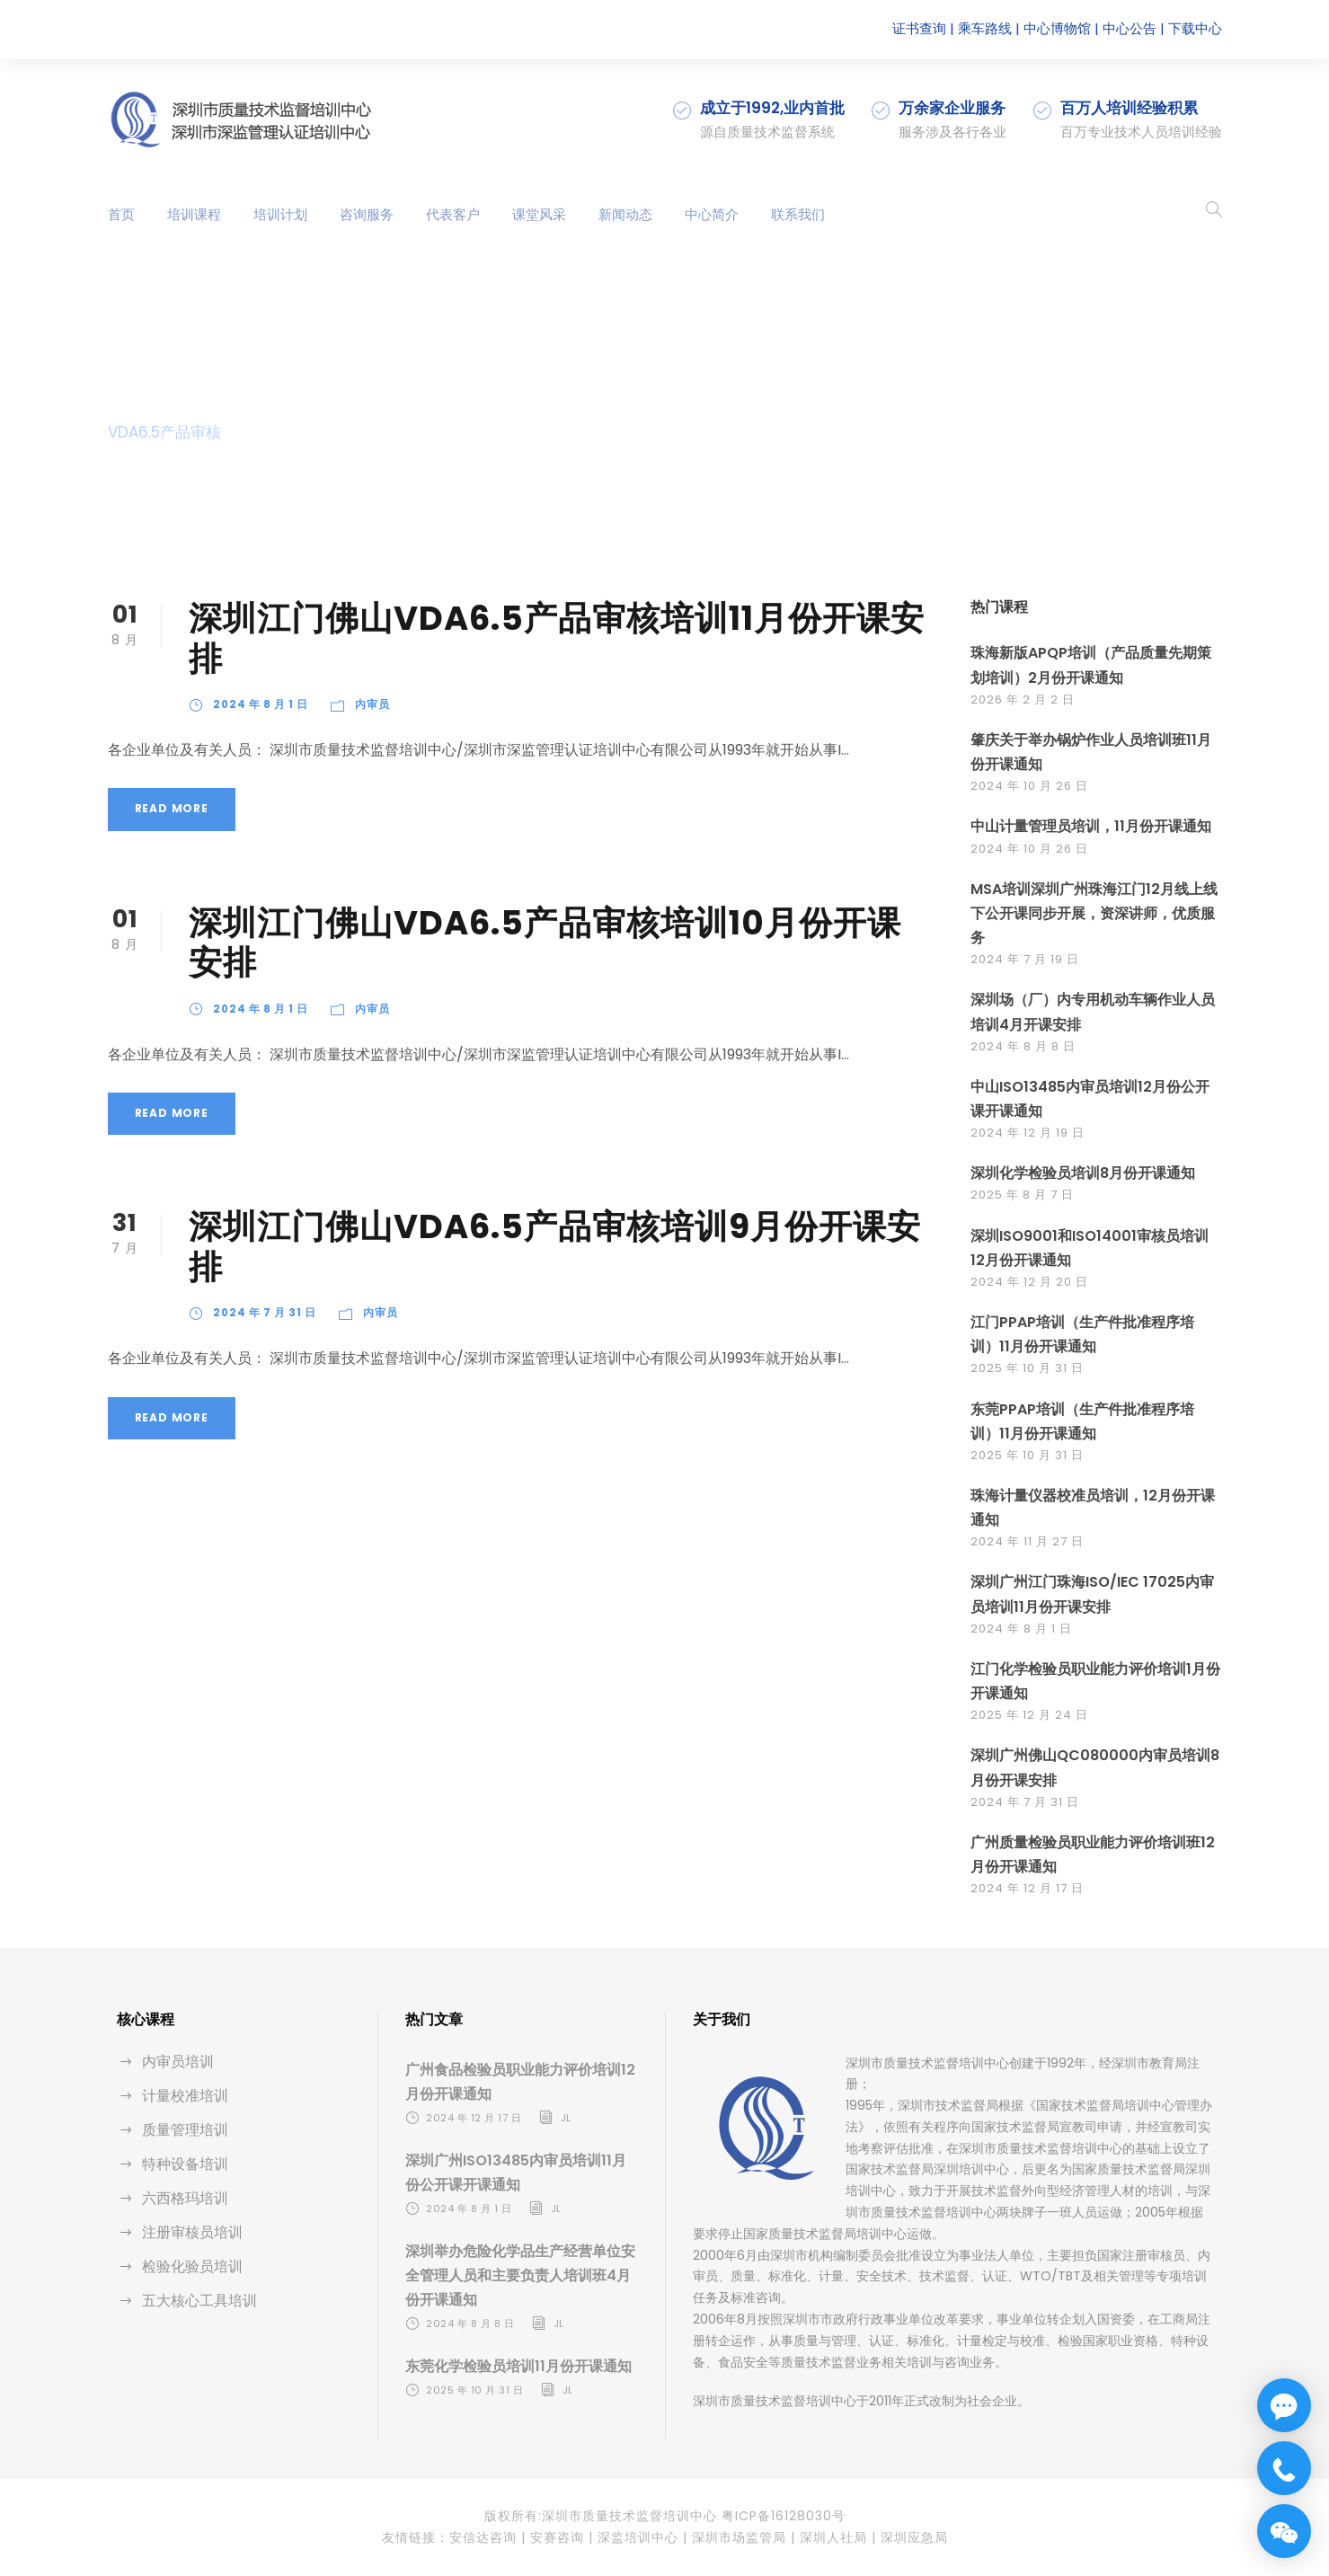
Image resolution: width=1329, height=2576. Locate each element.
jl (566, 2118)
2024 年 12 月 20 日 (1029, 1281)
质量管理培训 (185, 2130)
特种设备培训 (185, 2164)
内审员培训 (178, 2061)
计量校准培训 (185, 2095)
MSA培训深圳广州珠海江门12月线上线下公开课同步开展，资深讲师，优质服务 (1094, 913)
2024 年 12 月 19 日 (1027, 1132)
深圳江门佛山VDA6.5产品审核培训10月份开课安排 (545, 942)
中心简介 (712, 214)
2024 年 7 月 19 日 (1024, 959)
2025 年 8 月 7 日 (1022, 1194)
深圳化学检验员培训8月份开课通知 (1082, 1173)
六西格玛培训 (185, 2198)
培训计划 (280, 214)
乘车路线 (985, 28)
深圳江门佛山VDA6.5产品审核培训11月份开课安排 (557, 638)
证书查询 (919, 28)
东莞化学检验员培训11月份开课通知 (518, 2366)
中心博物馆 (1057, 28)
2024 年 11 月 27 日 (1027, 1541)
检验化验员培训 (192, 2266)
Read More (171, 808)
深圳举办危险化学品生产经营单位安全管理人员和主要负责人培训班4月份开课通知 (520, 2275)
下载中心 (1195, 28)
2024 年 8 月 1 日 (260, 704)
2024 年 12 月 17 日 (1027, 1888)
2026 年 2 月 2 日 (1022, 699)
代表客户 (453, 214)
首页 (121, 214)
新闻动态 (625, 214)
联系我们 (798, 214)
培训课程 (194, 214)
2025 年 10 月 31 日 (1027, 1368)
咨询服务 (367, 214)
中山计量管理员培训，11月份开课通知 (1090, 826)
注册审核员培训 (192, 2232)
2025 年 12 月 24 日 (1029, 1714)
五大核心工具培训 (199, 2300)
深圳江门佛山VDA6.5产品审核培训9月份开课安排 (555, 1246)
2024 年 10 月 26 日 (1029, 785)
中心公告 (1129, 28)
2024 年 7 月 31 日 (264, 1313)
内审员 (372, 704)
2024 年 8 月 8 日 (1023, 1046)
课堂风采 (539, 214)
